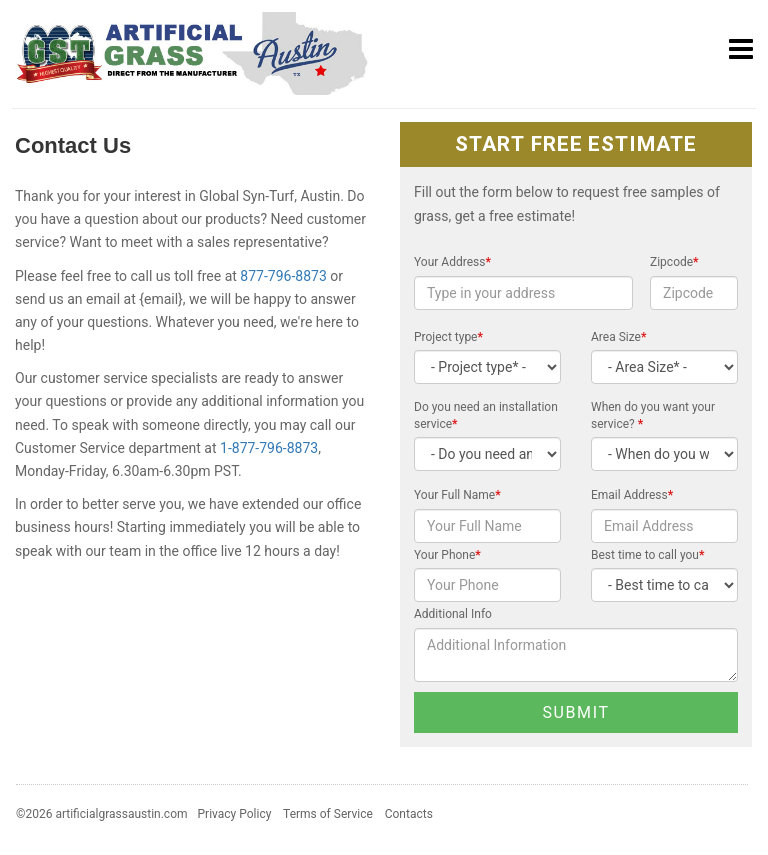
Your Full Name (457, 495)
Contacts (409, 814)
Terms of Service (328, 814)
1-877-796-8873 (269, 448)
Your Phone (447, 555)
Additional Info (453, 614)
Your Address (452, 262)
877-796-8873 (283, 276)
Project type (448, 337)
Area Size (618, 337)
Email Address (632, 495)
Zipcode (674, 262)
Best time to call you (647, 555)
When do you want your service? (653, 415)
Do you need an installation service (486, 415)
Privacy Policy (235, 814)
